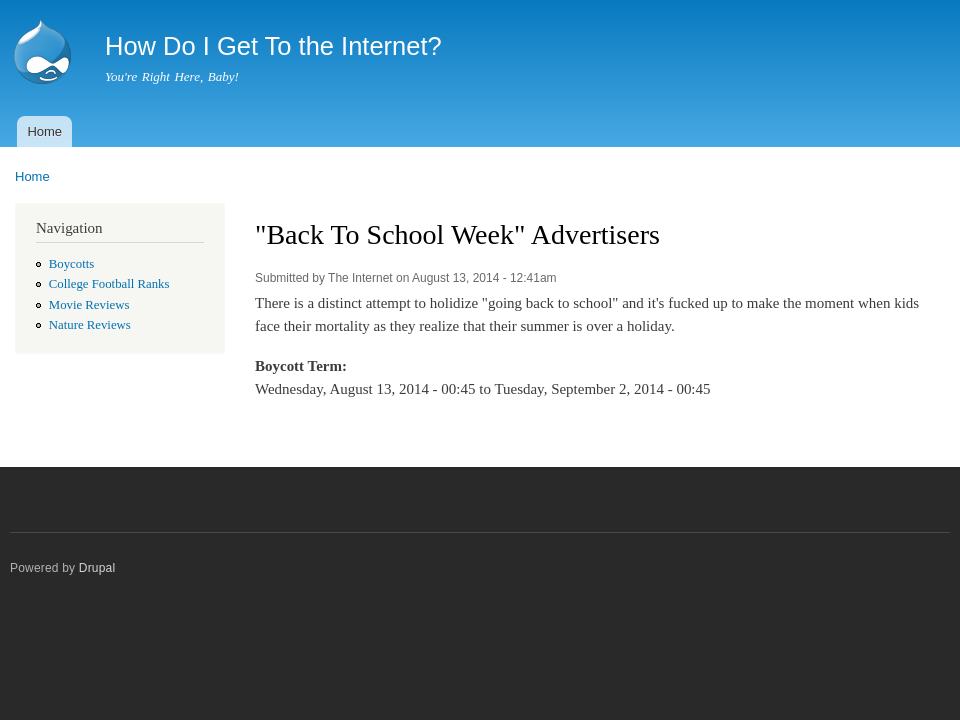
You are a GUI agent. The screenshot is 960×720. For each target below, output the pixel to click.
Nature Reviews (90, 325)
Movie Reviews (89, 305)
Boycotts (71, 264)
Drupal (97, 568)
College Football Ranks (109, 284)
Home (44, 131)
